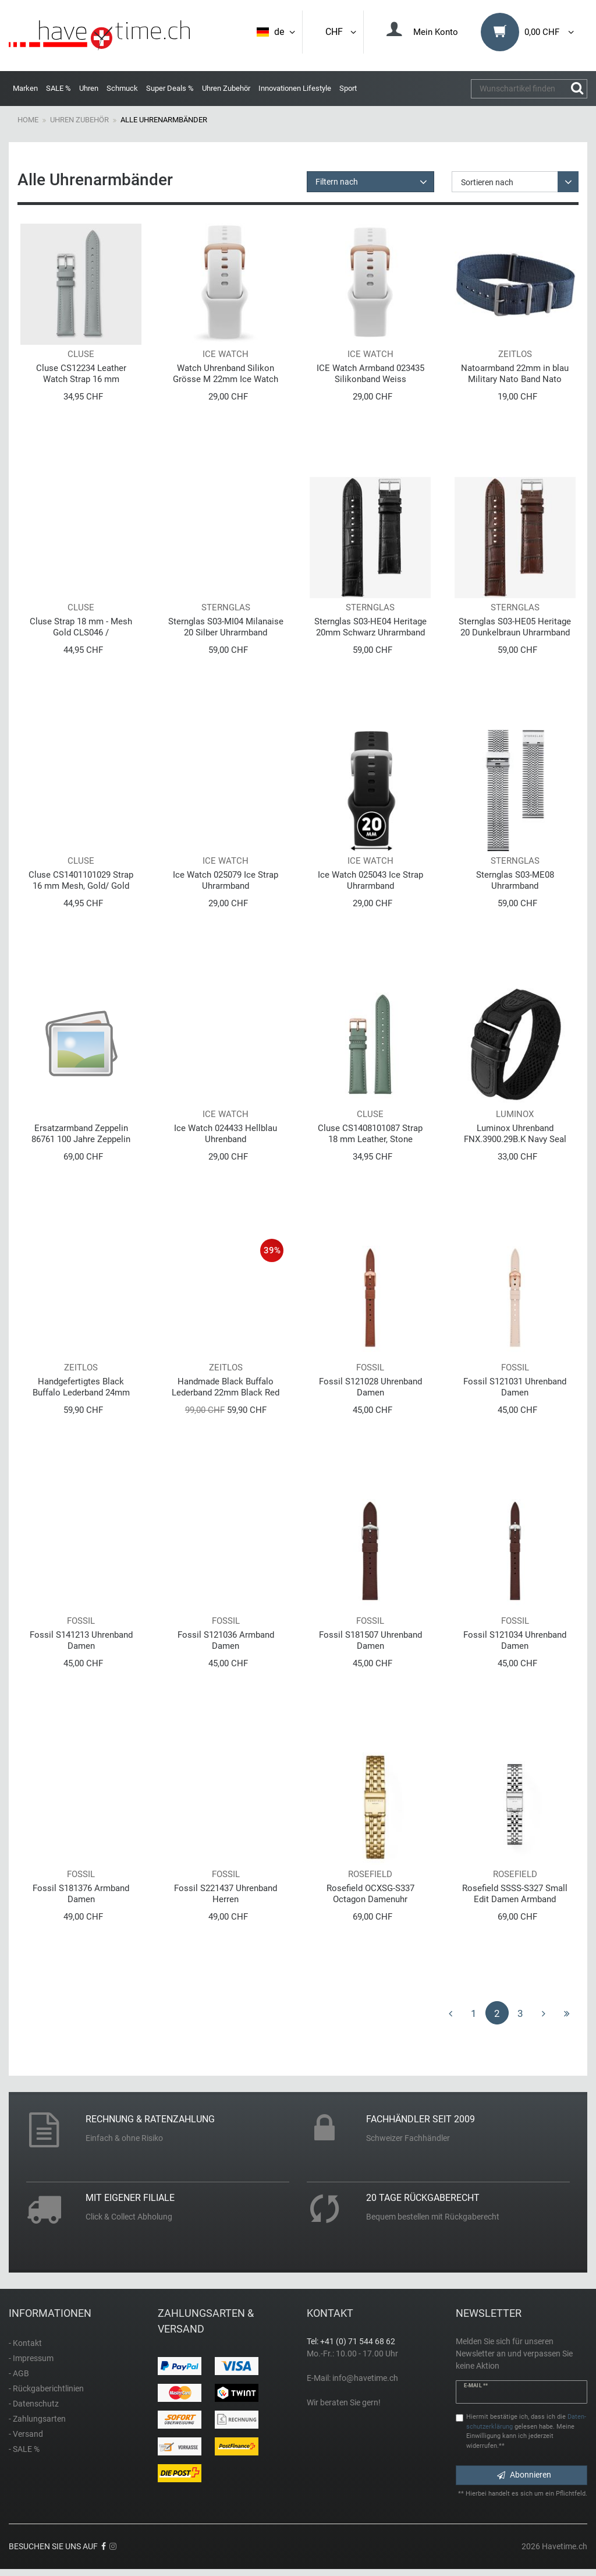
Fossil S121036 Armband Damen (226, 1640)
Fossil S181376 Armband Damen (81, 1893)
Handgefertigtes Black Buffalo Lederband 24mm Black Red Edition (81, 1387)
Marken (25, 88)
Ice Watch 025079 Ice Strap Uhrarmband (225, 880)
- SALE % (24, 2449)
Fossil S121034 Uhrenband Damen (514, 1640)
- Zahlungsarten (37, 2418)
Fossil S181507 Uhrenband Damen (370, 1640)
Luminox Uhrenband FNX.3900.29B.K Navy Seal (515, 1133)
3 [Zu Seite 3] (520, 2013)
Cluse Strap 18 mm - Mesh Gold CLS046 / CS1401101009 (81, 627)
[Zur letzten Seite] (567, 2012)
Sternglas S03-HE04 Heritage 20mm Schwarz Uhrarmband (370, 627)
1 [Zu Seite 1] (474, 2013)
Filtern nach (336, 181)
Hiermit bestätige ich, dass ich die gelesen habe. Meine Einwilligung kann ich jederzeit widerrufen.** (526, 2431)
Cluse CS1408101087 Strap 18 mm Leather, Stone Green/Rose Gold (370, 1133)
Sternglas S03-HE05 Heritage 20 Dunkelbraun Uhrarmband (515, 627)
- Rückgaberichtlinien (46, 2388)
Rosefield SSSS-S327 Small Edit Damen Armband (514, 1893)
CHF (341, 31)
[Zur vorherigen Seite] (450, 2012)
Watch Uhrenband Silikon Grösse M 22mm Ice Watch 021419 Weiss (225, 373)
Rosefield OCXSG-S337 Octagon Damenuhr (370, 1893)
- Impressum (31, 2358)
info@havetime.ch (365, 2378)
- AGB (19, 2373)
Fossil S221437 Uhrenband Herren (225, 1893)
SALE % (58, 88)
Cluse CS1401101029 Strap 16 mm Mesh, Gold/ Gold (81, 880)
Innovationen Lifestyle (294, 88)
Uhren (88, 88)
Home (27, 119)
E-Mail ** (476, 2385)
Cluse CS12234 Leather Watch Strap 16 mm (81, 373)
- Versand (26, 2434)
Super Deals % (170, 88)
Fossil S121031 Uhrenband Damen (514, 1387)
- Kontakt (25, 2343)
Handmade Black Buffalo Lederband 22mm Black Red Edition (225, 1387)
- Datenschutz (34, 2403)
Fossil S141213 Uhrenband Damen (81, 1640)
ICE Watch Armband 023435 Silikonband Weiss (370, 373)
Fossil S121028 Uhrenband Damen (370, 1387)
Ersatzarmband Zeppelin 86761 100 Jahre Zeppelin (80, 1133)
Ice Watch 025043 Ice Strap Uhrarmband (370, 880)
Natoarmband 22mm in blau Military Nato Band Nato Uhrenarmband (515, 373)
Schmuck (122, 88)
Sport (348, 88)
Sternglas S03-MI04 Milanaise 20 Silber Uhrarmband (225, 627)
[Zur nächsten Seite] (543, 2012)
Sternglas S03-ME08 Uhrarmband (515, 880)
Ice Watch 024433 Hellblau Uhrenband (225, 1133)
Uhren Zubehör (226, 88)
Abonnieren (524, 2474)
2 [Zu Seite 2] (497, 2013)
